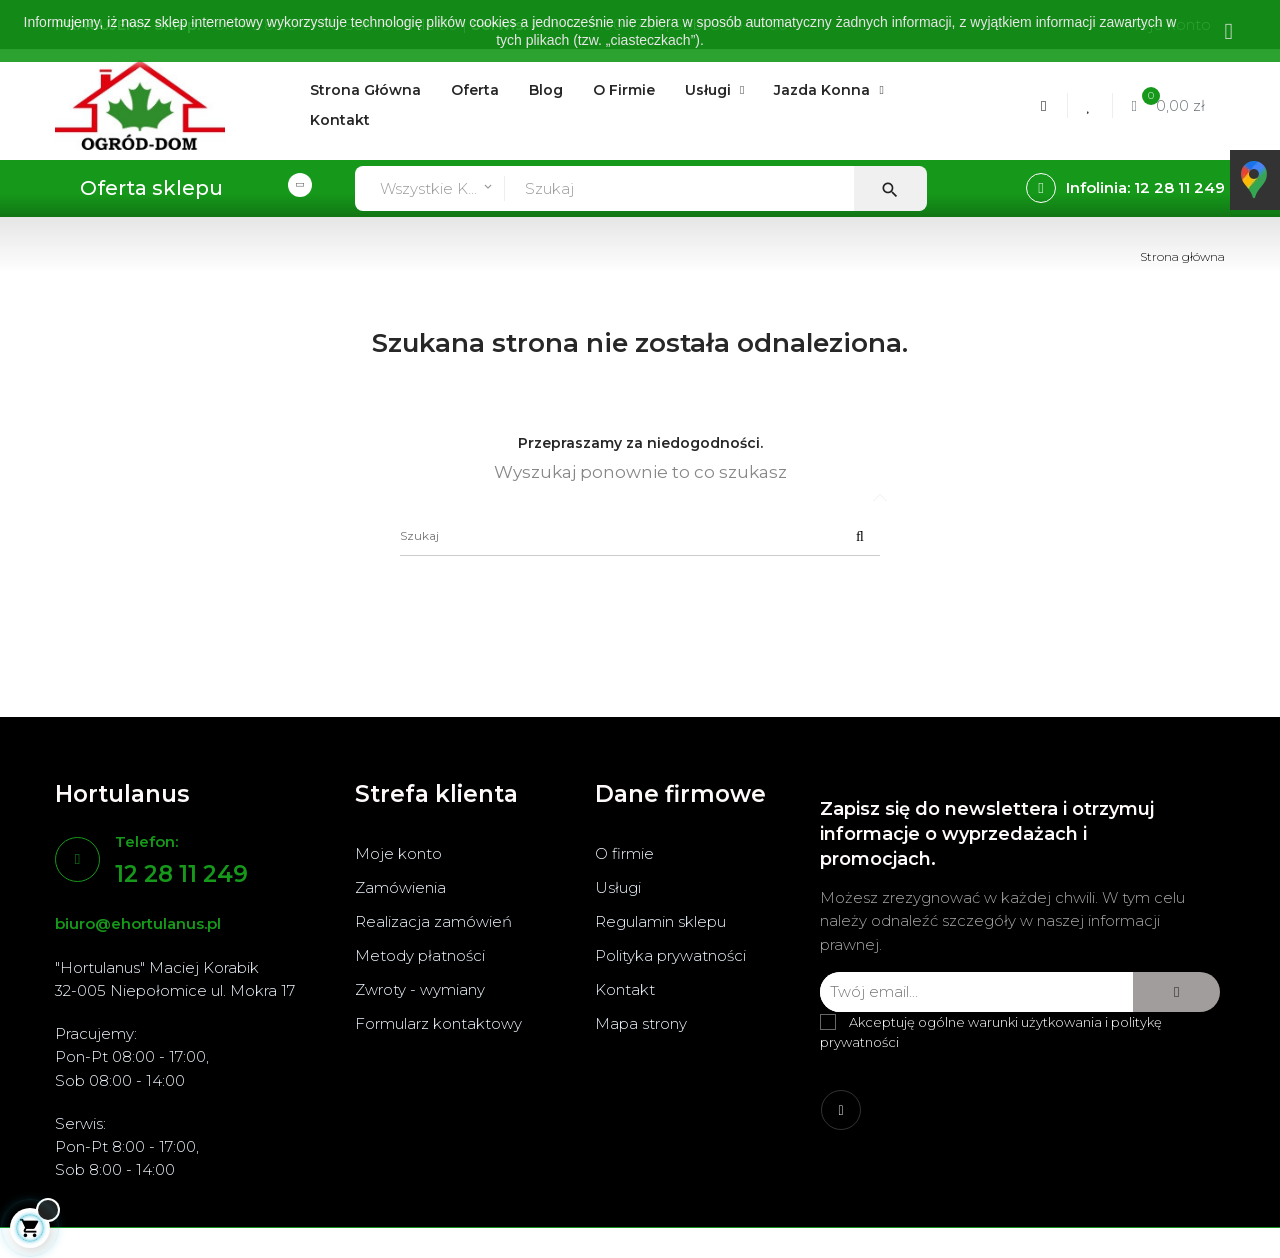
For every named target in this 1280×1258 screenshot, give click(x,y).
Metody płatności (420, 955)
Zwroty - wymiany (420, 989)
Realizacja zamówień (433, 921)
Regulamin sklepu (660, 921)
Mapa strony (641, 1023)
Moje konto (398, 853)
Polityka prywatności (670, 955)
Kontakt (625, 989)
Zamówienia (400, 887)
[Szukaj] (640, 536)
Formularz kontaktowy (438, 1023)
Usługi (618, 887)
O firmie (624, 853)
